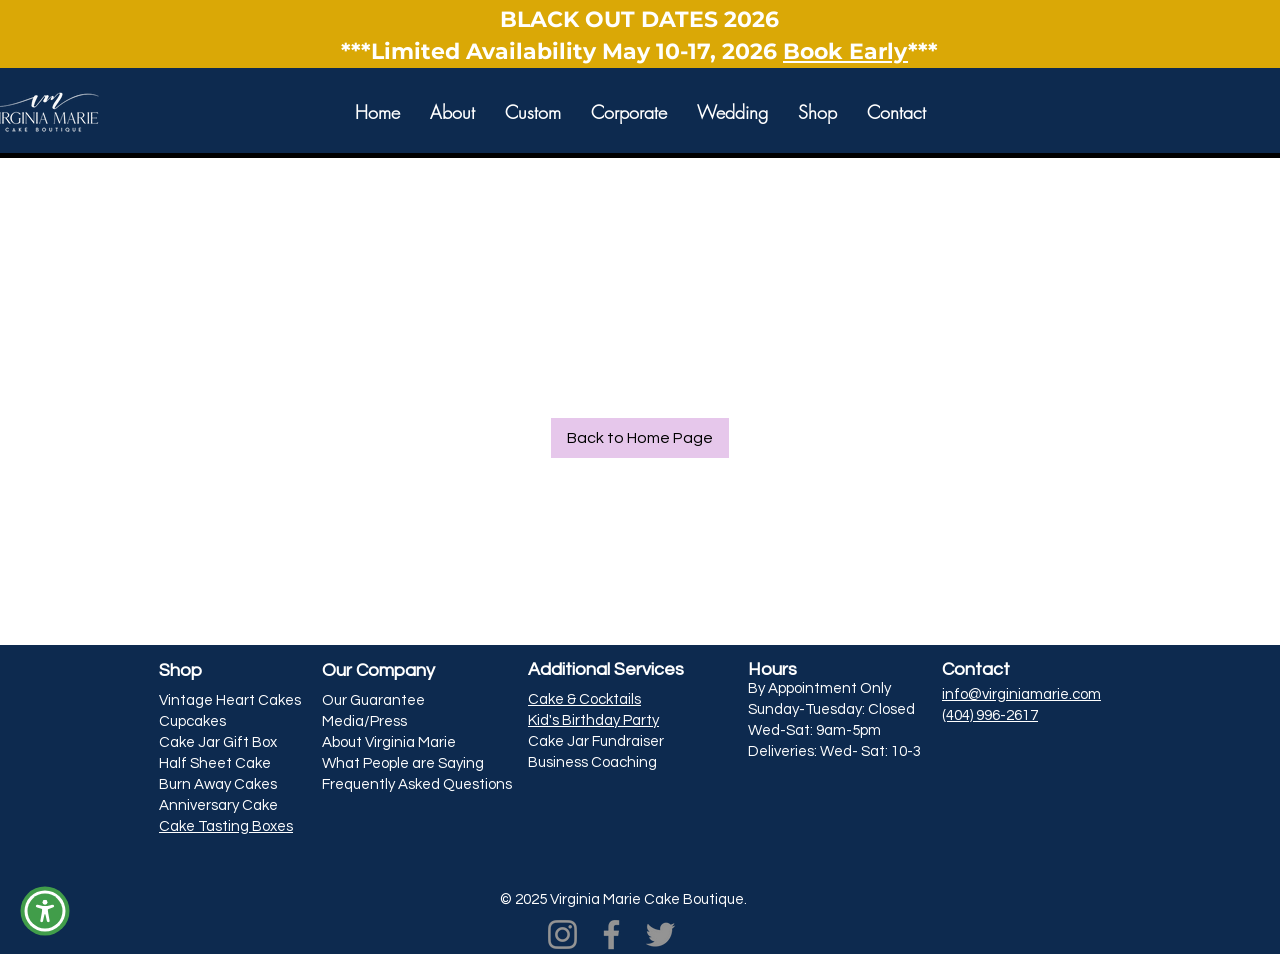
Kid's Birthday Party (593, 720)
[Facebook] (611, 934)
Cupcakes (192, 721)
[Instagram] (562, 934)
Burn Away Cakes (218, 784)
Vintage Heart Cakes (230, 700)
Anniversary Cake (218, 805)
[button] (452, 111)
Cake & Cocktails (584, 699)
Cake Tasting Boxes (226, 826)
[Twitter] (660, 934)
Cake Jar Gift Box (218, 742)
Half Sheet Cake (215, 763)
